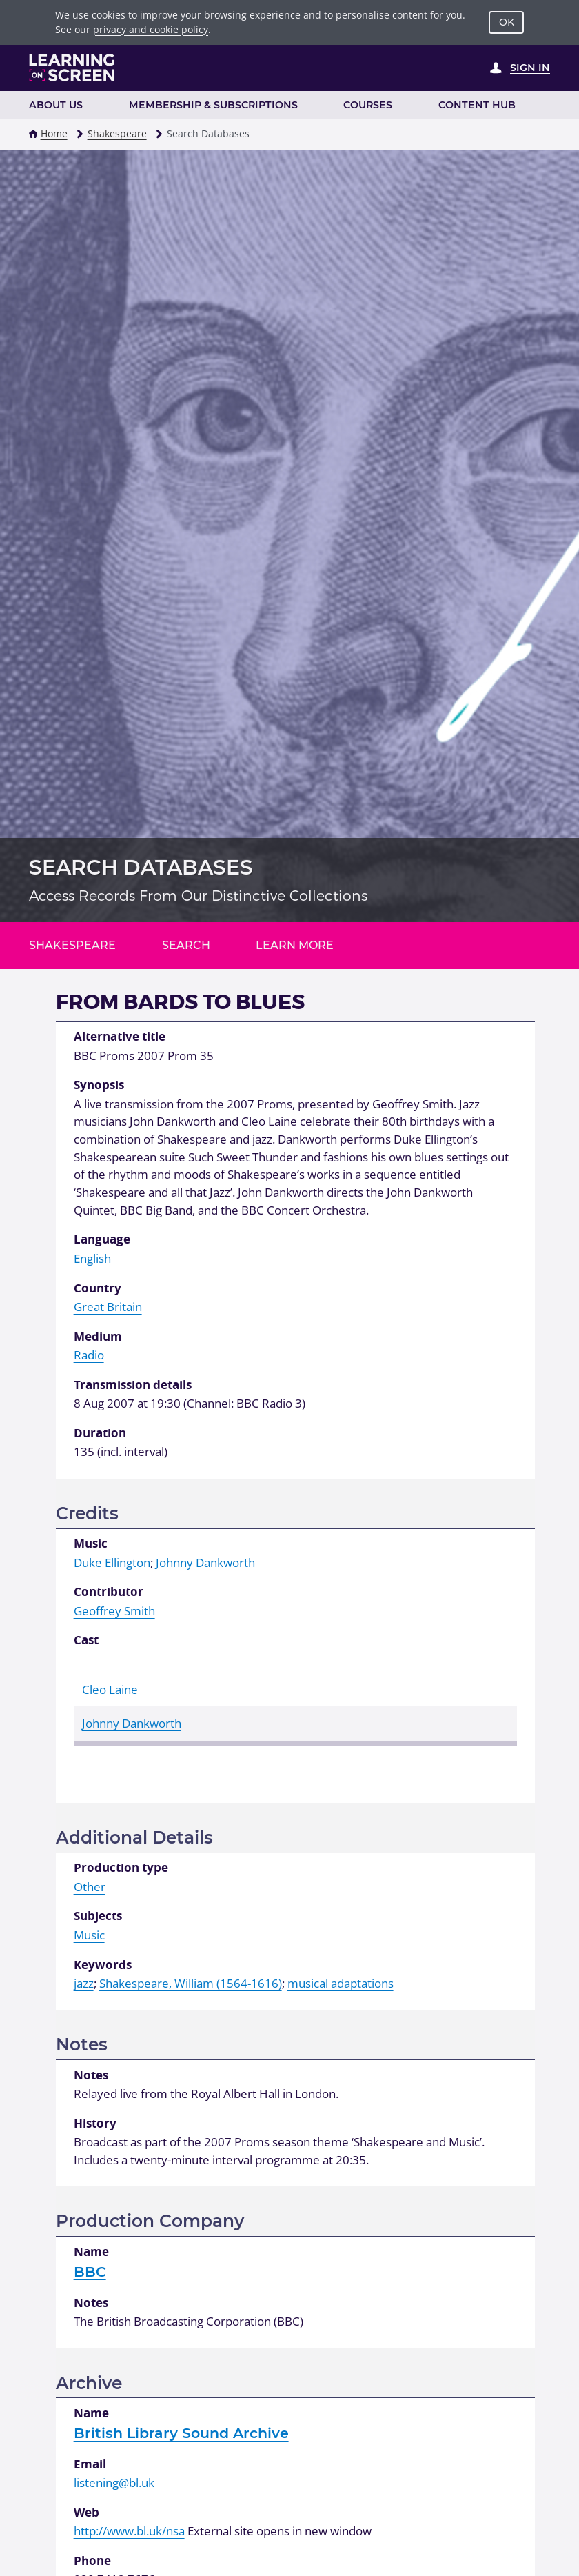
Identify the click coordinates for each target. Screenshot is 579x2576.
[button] (33, 134)
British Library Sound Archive (181, 2433)
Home (54, 133)
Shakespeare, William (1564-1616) (190, 1983)
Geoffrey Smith (114, 1611)
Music (89, 1935)
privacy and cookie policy (150, 29)
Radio (89, 1355)
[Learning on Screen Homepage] (72, 67)
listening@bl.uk (114, 2482)
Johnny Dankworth (205, 1562)
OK (506, 22)
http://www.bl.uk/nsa (129, 2531)
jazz (84, 1983)
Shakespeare (117, 133)
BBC (90, 2271)
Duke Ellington (112, 1562)
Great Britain (108, 1307)
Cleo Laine (110, 1689)
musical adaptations (340, 1983)
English (92, 1258)
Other (89, 1887)
